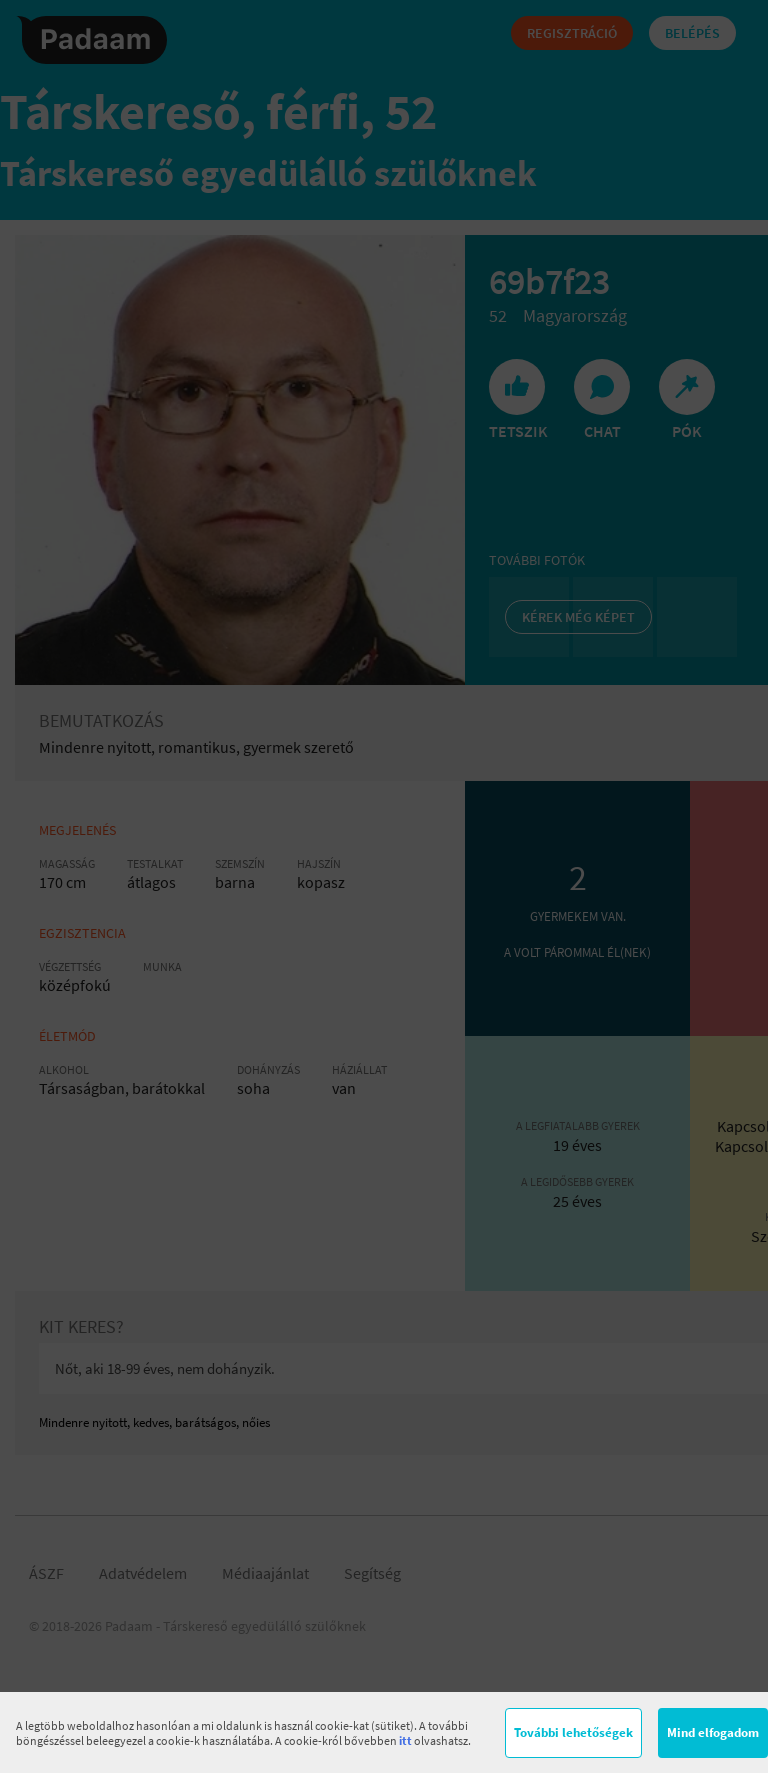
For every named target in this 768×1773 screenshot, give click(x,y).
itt (405, 1740)
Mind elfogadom (713, 1732)
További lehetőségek (573, 1732)
